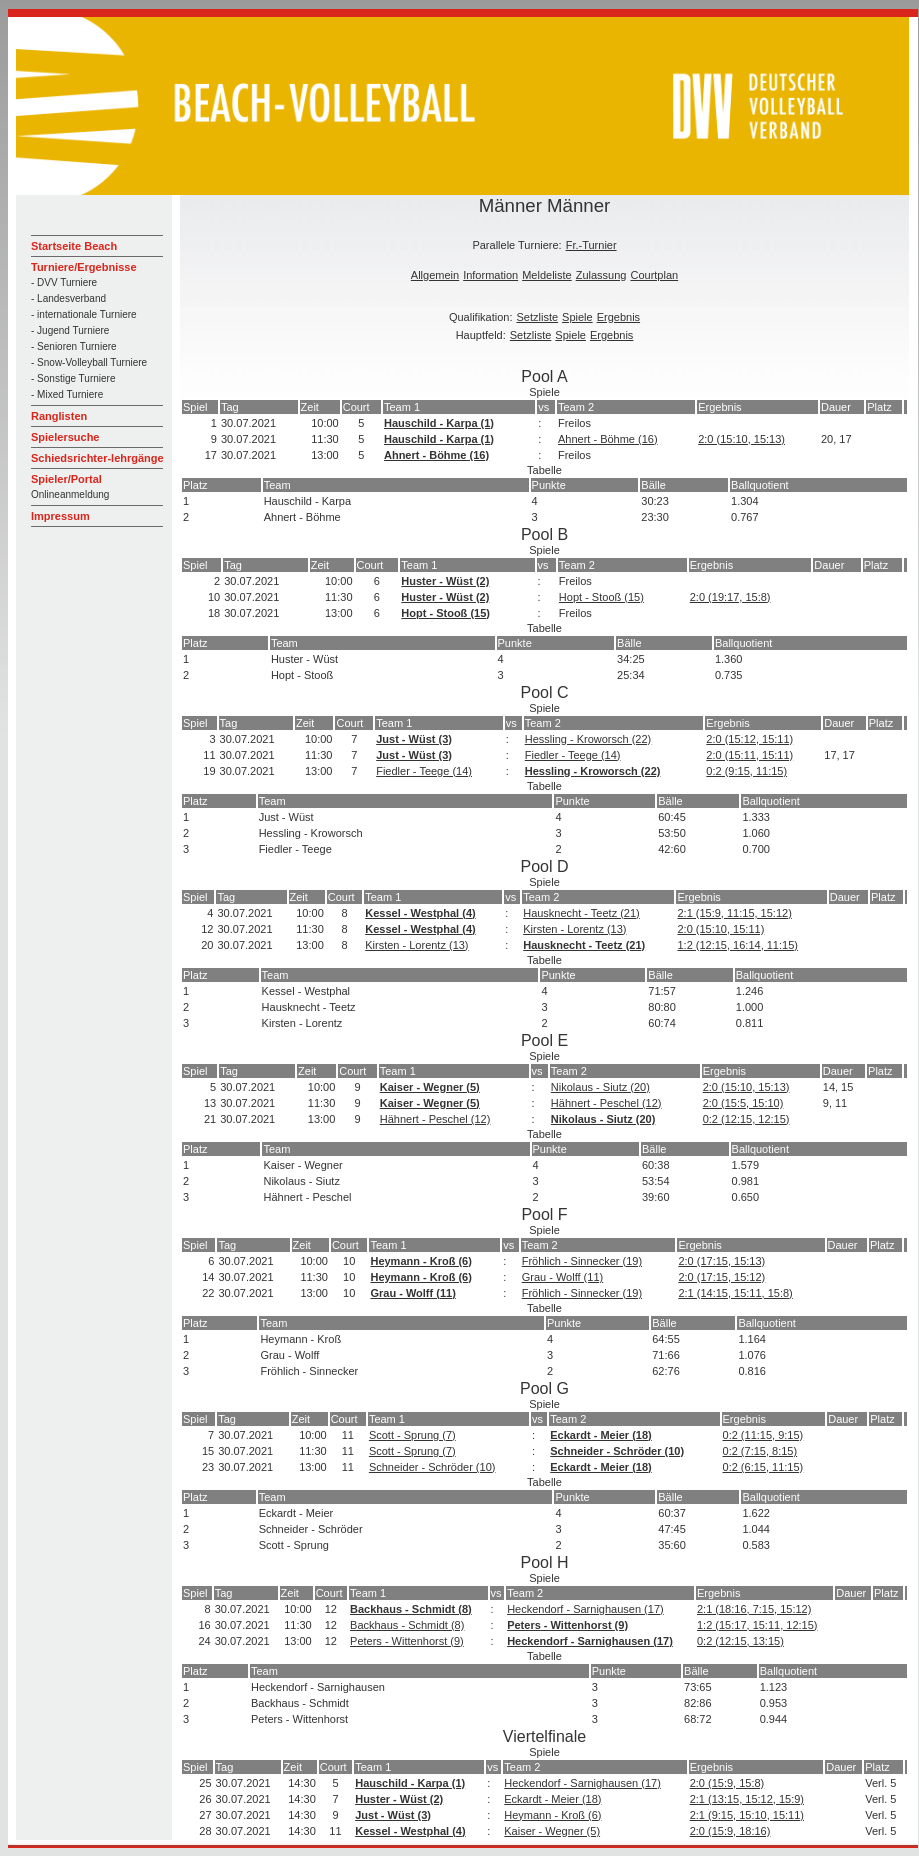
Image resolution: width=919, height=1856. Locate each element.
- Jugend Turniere (70, 330)
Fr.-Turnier (591, 245)
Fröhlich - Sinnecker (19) (582, 1261)
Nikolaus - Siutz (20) (600, 1087)
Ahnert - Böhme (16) (608, 439)
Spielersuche (65, 437)
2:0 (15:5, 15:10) (743, 1103)
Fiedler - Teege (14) (573, 755)
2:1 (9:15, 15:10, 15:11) (747, 1815)
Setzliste (538, 317)
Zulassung (601, 275)
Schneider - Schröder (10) (617, 1451)
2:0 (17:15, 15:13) (721, 1261)
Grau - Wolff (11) (563, 1277)
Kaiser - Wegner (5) (430, 1087)
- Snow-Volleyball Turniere (89, 362)
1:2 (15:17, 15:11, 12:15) (757, 1625)
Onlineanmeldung (70, 494)
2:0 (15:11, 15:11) (749, 755)
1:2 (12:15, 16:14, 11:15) (737, 945)
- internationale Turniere (84, 314)
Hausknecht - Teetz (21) (581, 913)
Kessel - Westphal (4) (420, 913)
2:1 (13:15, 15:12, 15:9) (747, 1799)
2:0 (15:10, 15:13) (741, 439)
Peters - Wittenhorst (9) (567, 1625)
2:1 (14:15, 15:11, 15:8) (735, 1293)
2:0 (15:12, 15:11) (749, 739)
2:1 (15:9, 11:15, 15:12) (734, 913)
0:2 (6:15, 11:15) (763, 1467)
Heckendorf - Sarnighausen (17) (585, 1609)
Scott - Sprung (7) (412, 1435)
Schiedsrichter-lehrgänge (97, 458)
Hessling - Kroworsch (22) (588, 739)
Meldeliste (547, 275)
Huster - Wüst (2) (445, 581)
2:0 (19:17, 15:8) (730, 597)
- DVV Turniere (64, 282)
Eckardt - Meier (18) (600, 1435)
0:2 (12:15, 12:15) (746, 1119)
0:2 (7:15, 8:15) (760, 1451)
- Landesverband (68, 298)
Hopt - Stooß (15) (601, 597)
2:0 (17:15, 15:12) (721, 1277)
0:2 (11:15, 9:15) (763, 1435)
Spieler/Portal (66, 479)
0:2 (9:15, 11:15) (746, 771)
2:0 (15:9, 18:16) (730, 1831)
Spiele (577, 317)
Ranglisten (59, 416)
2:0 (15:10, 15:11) (720, 929)
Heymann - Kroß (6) (420, 1261)
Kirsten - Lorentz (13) (574, 929)
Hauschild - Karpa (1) (439, 423)
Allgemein (435, 275)
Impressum (60, 516)
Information (490, 275)
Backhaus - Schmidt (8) (411, 1609)
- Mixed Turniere (67, 394)
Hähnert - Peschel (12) (606, 1103)
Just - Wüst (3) (414, 739)
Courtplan (654, 275)
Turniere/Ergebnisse (84, 267)
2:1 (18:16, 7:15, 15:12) (754, 1609)
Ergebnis (618, 317)
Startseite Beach (74, 246)
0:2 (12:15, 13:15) (740, 1641)
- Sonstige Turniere (73, 378)
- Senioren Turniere (74, 346)
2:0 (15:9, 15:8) (727, 1783)
